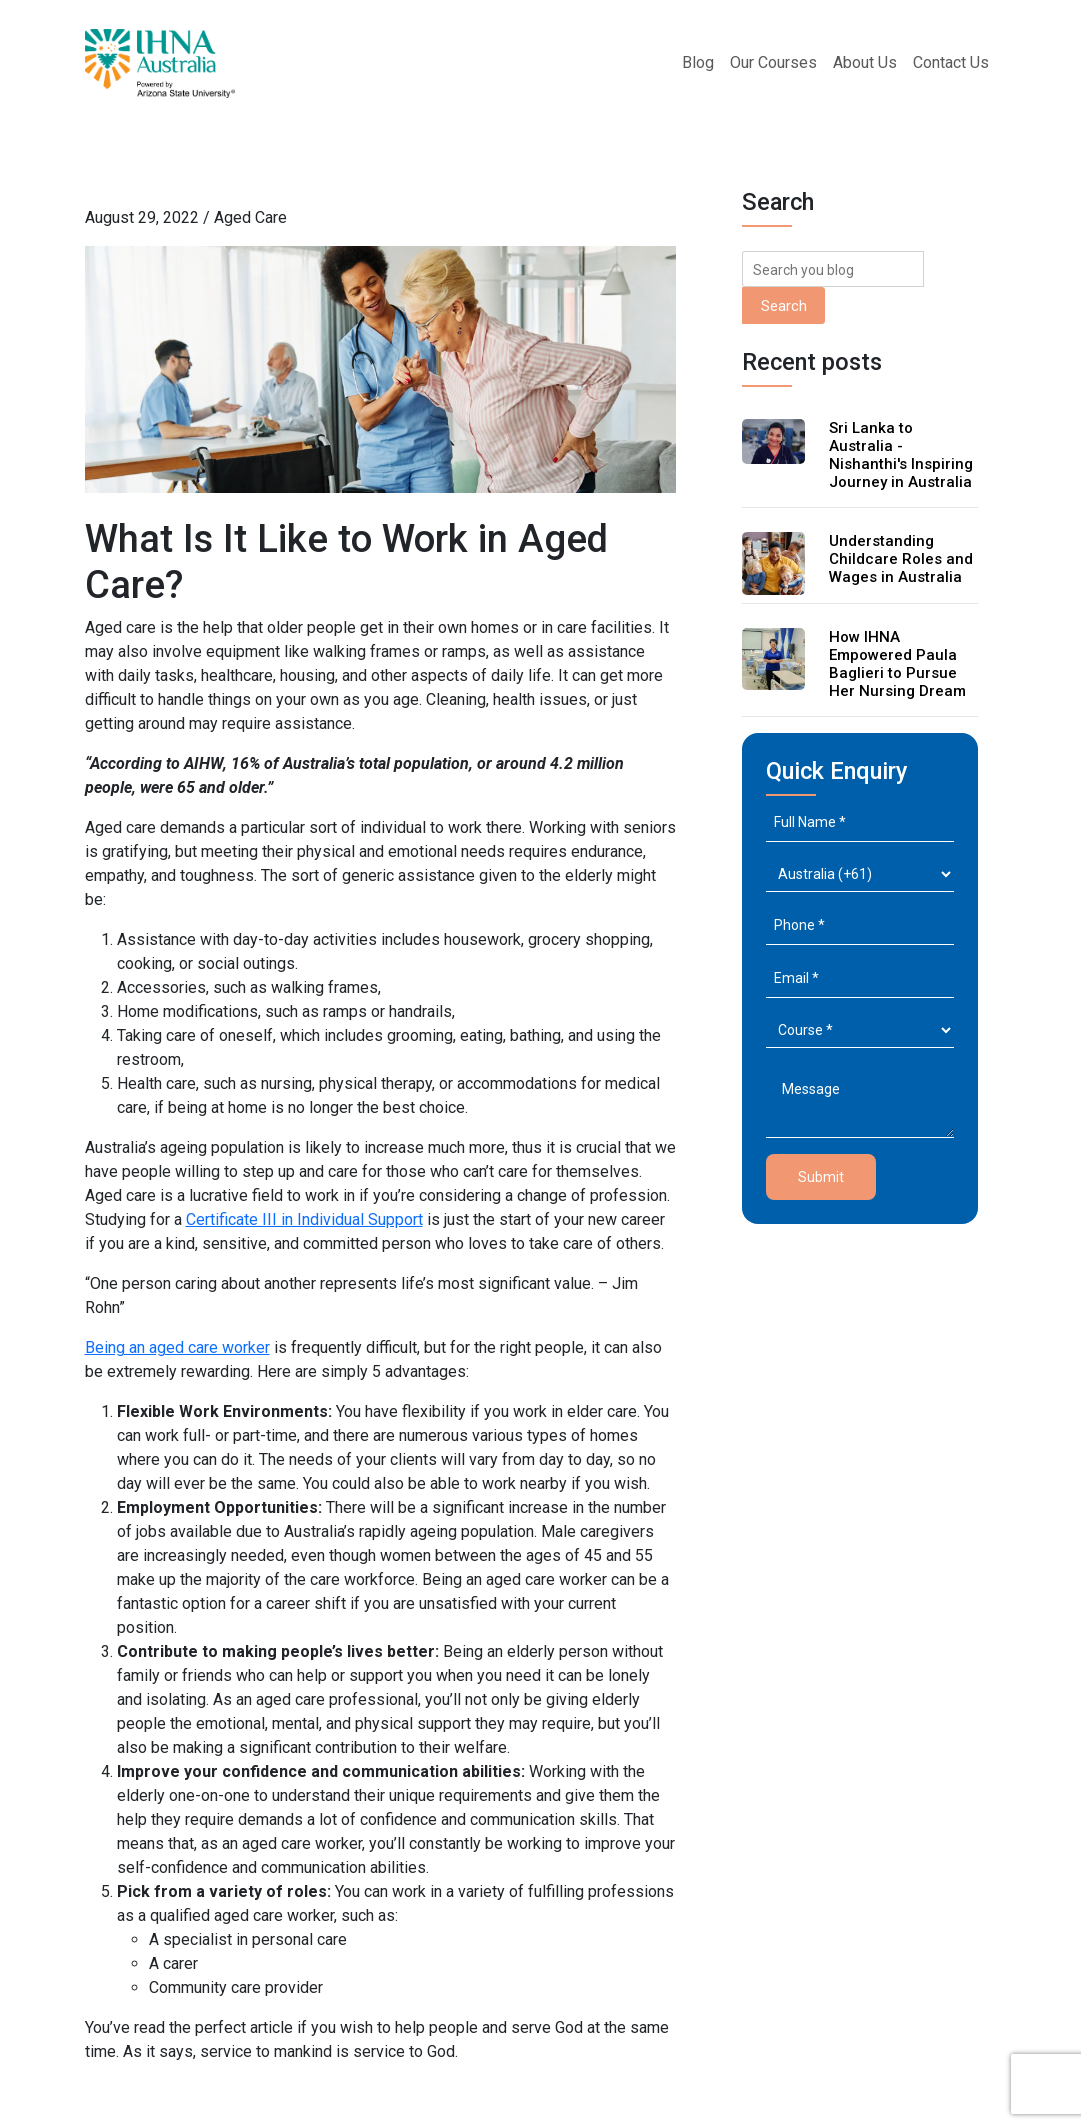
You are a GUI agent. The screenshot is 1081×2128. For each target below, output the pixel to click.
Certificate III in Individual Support (304, 1219)
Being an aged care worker (177, 1347)
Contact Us (951, 62)
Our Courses (773, 62)
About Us (865, 62)
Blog (698, 62)
